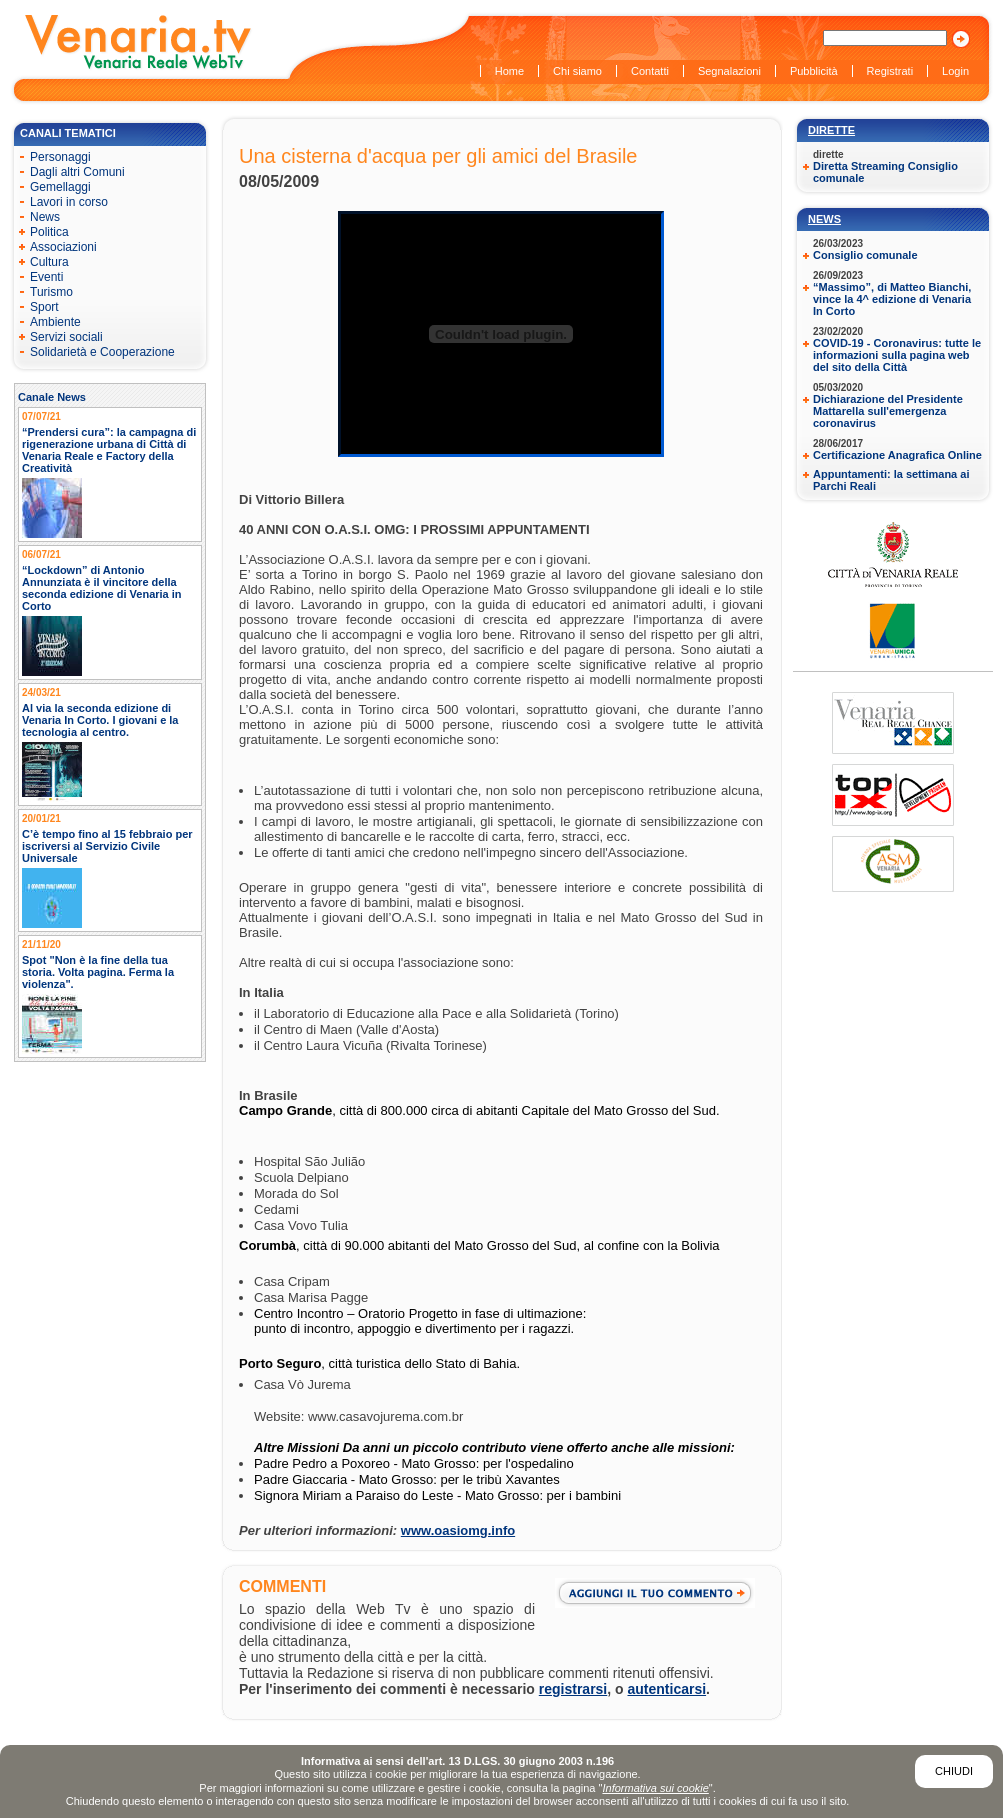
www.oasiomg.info (458, 1530)
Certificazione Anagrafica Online (897, 455)
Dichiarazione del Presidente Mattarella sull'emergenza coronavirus (888, 411)
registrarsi (573, 1689)
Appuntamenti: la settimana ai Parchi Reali (891, 480)
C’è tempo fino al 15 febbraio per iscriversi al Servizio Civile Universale (107, 846)
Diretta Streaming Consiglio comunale (885, 172)
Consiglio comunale (865, 255)
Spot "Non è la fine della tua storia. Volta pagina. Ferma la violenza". (98, 972)
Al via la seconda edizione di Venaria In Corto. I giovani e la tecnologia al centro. (100, 720)
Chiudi (954, 1771)
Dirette (831, 130)
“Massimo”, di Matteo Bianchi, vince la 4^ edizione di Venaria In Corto (892, 299)
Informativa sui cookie (655, 1788)
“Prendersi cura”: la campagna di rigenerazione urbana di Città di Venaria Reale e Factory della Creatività (109, 450)
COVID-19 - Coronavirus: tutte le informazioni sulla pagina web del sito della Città (897, 355)
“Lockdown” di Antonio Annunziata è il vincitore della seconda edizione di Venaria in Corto (102, 588)
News (824, 219)
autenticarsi (667, 1689)
